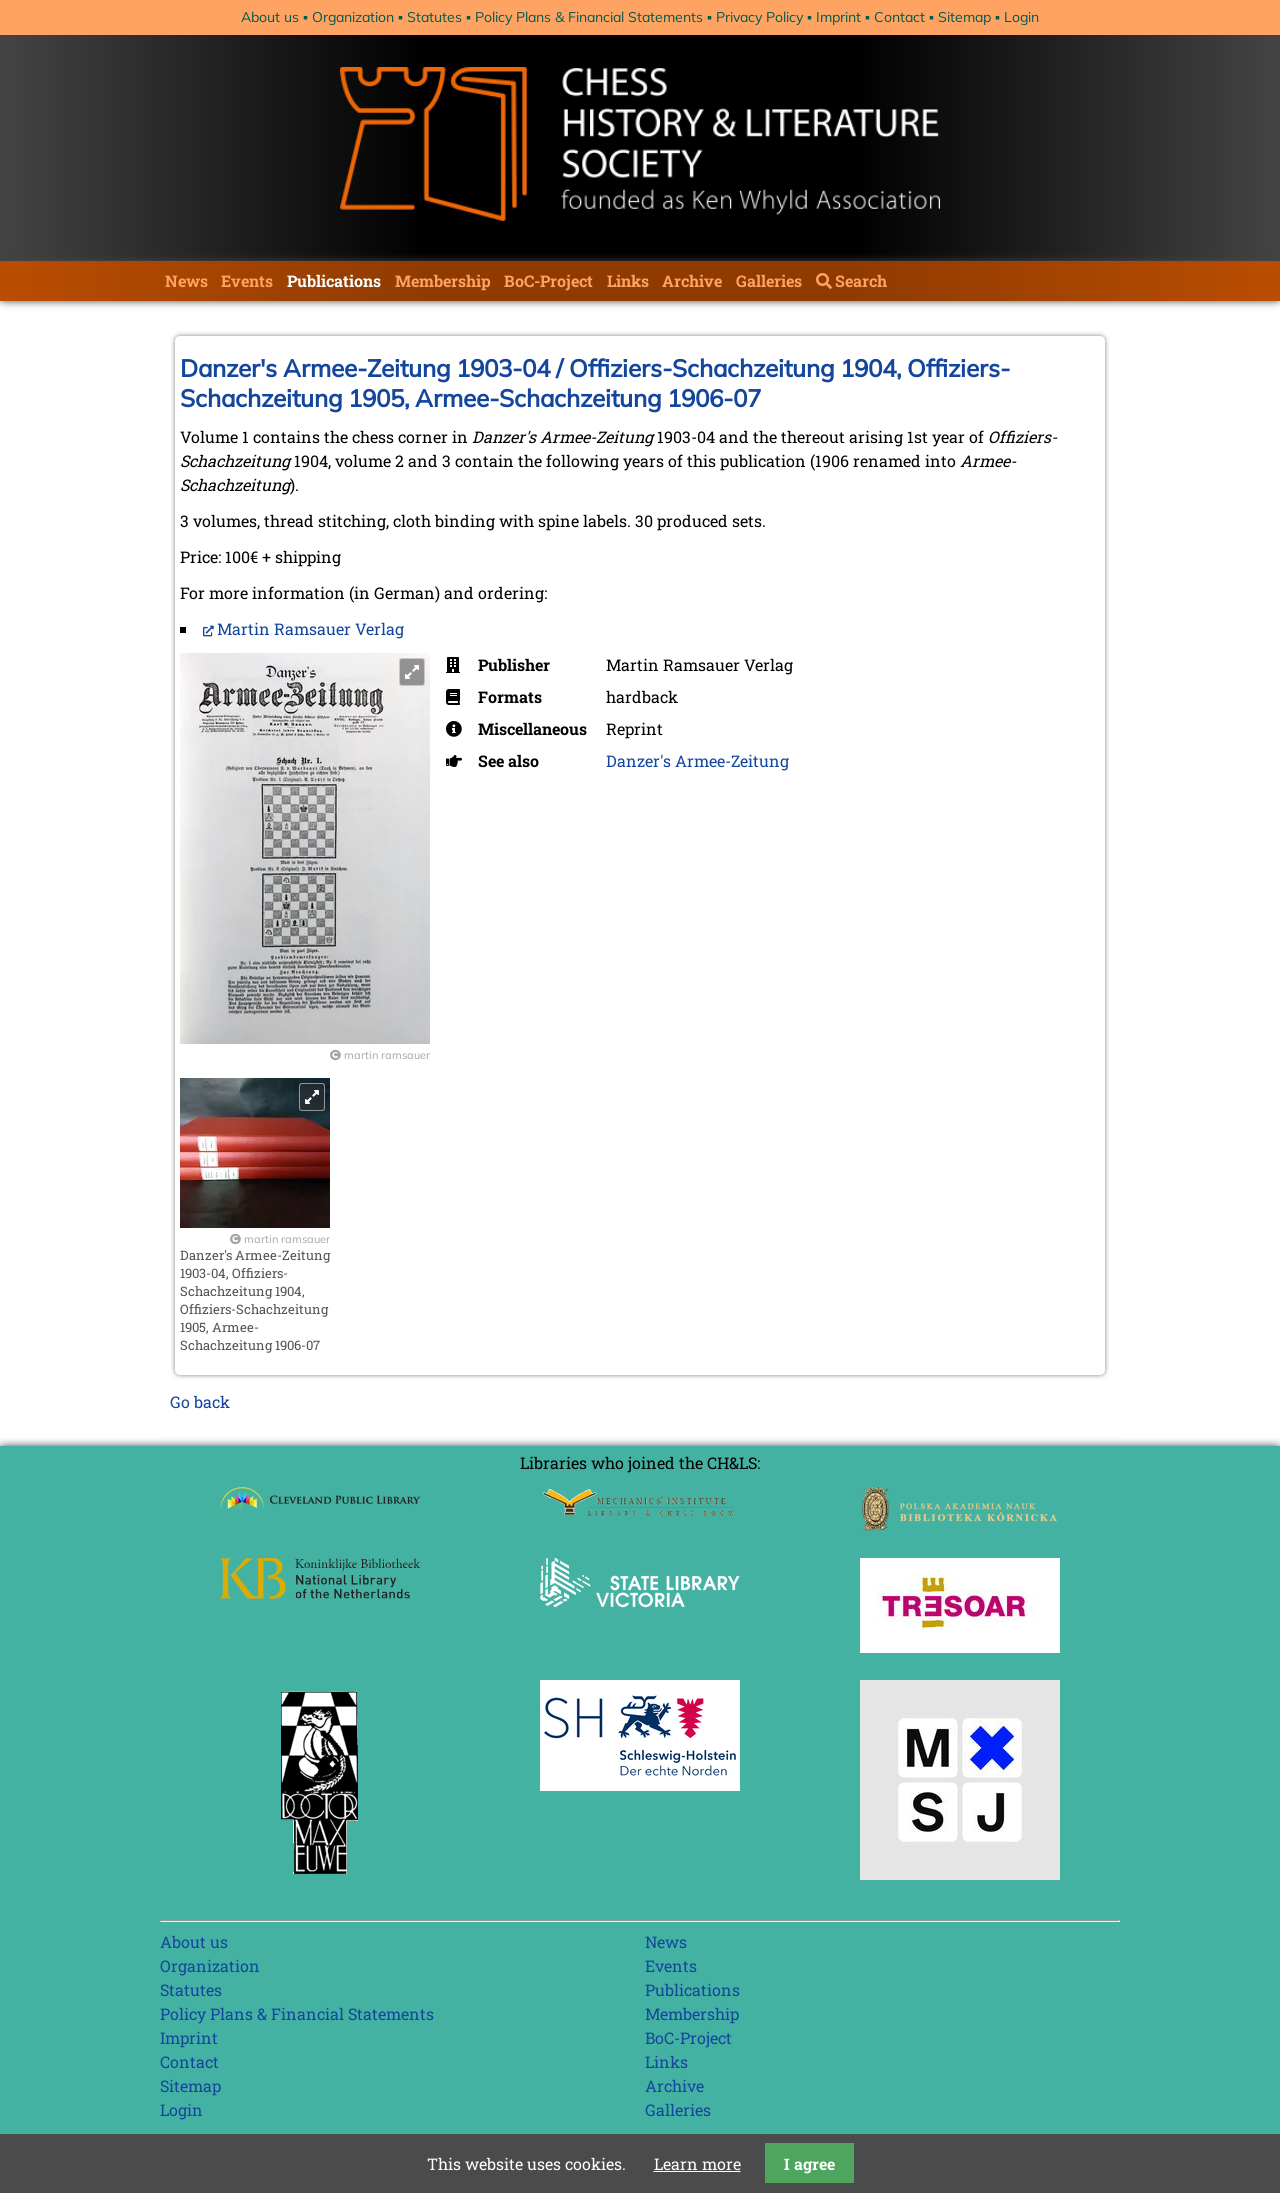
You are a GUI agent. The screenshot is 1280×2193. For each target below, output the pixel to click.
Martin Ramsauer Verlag (310, 628)
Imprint (838, 17)
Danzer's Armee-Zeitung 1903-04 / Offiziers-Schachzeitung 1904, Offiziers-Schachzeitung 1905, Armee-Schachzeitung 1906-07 (595, 383)
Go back (200, 1401)
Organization (353, 17)
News (186, 280)
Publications (334, 280)
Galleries (769, 280)
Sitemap (964, 17)
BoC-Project (548, 280)
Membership (443, 280)
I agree (809, 2163)
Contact (899, 17)
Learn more (697, 2163)
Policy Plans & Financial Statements (589, 17)
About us (270, 17)
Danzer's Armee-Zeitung (697, 760)
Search (861, 280)
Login (1021, 17)
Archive (692, 280)
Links (628, 280)
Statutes (434, 17)
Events (247, 280)
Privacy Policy (759, 17)
